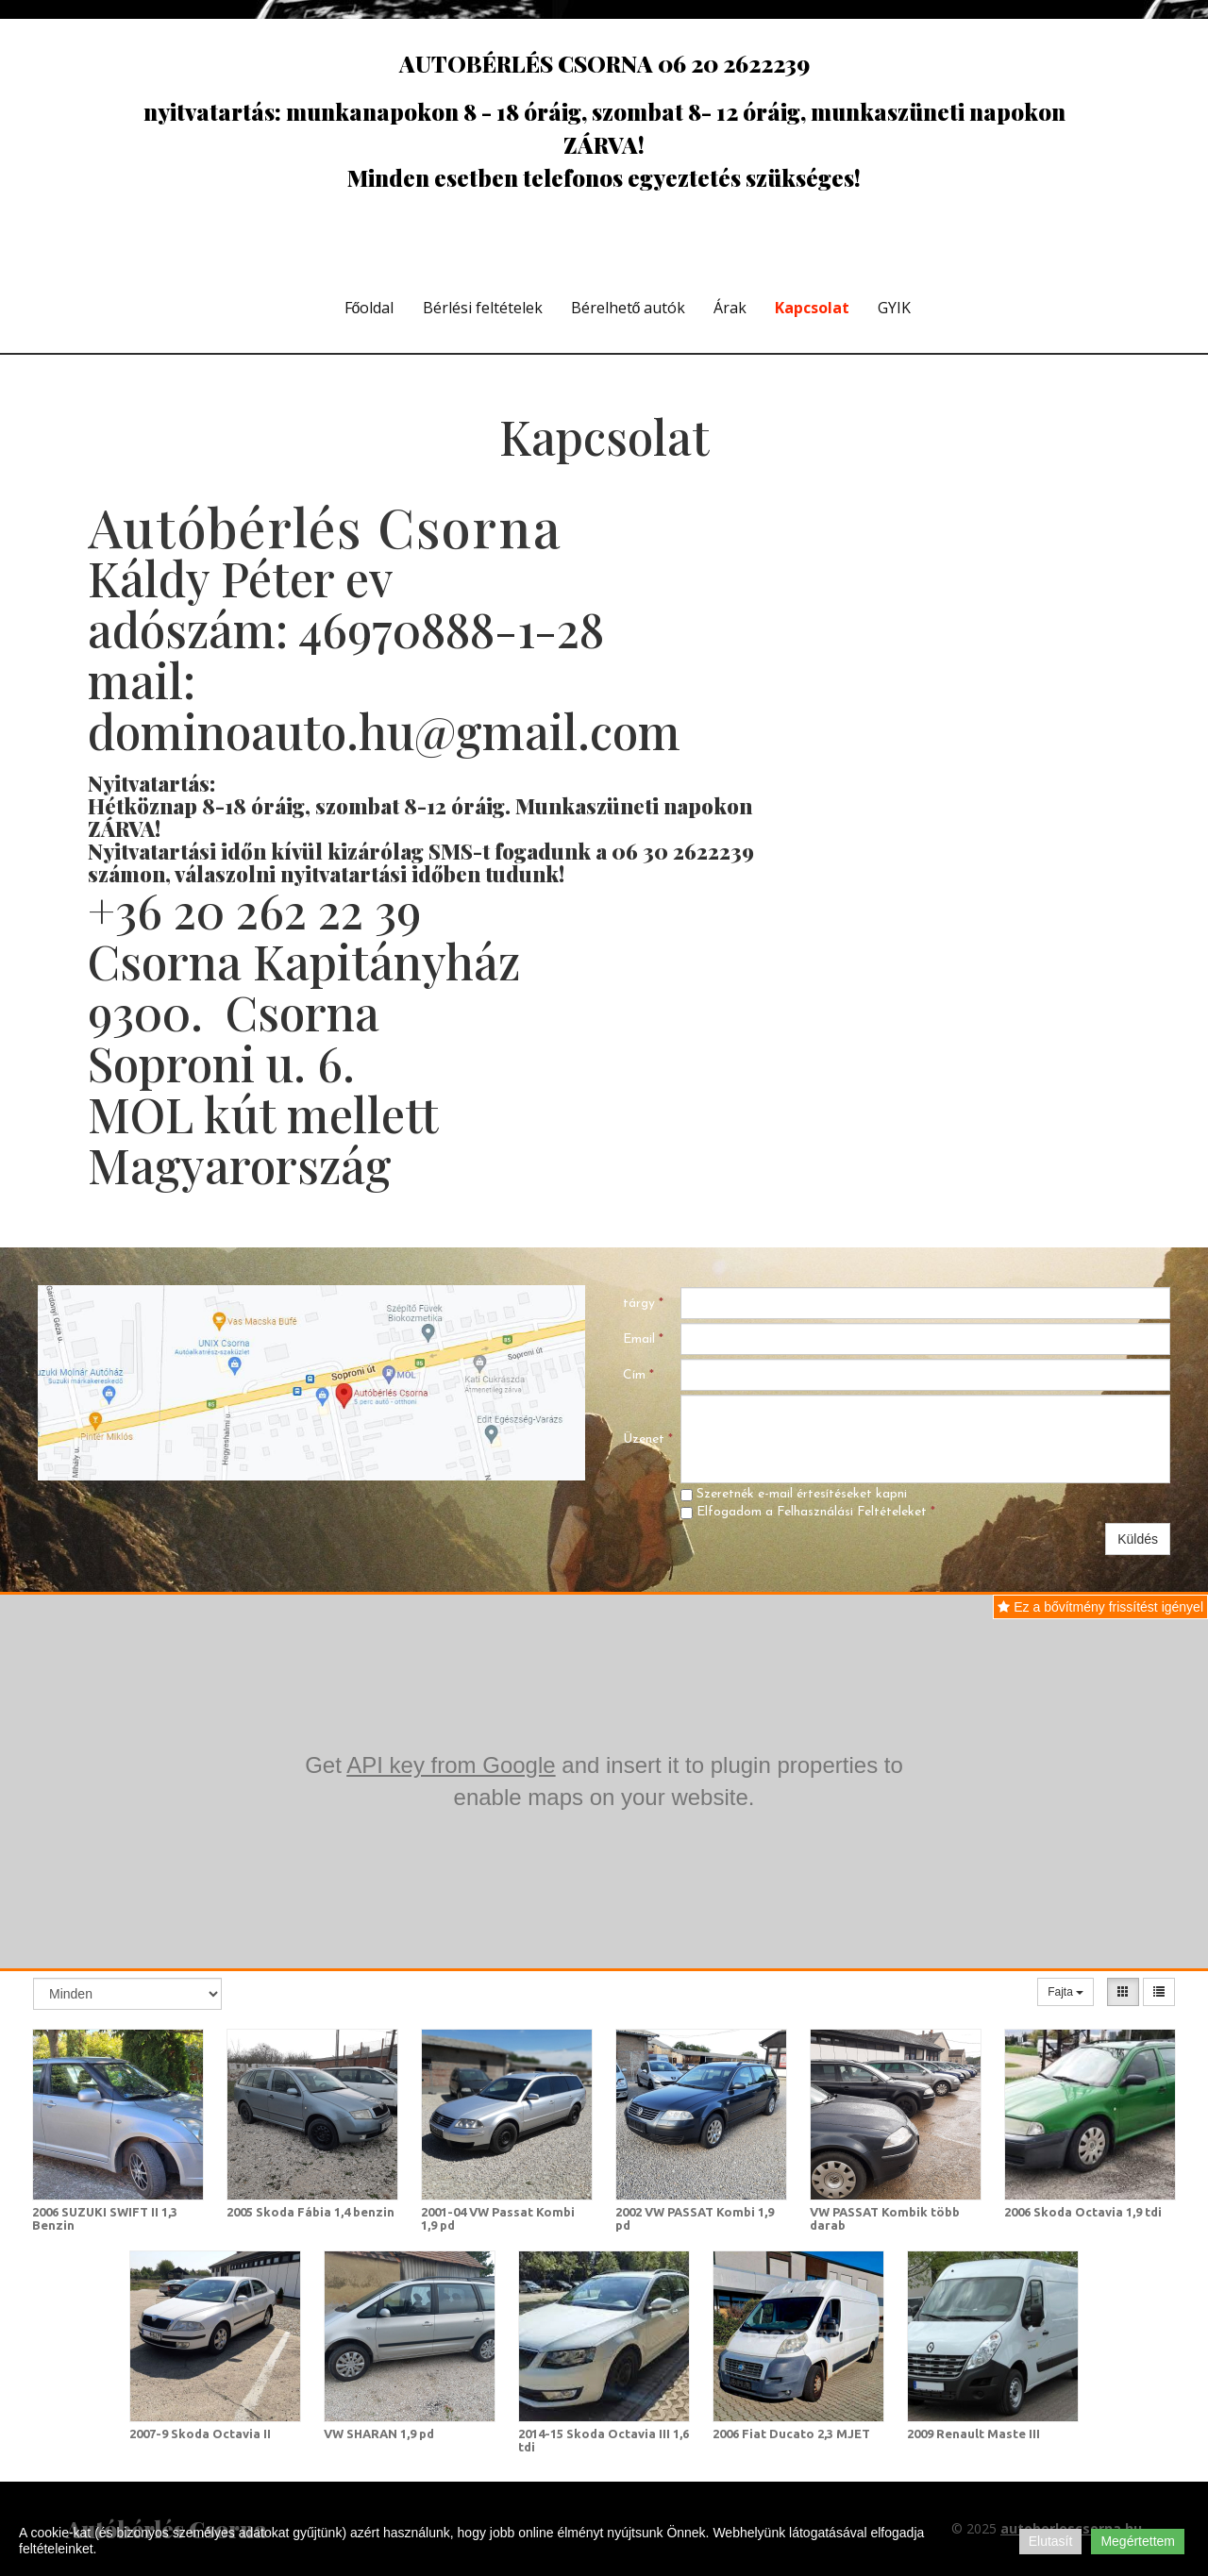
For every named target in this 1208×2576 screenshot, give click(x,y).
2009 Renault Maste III (973, 2433)
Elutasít (1051, 2541)
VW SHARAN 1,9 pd (379, 2433)
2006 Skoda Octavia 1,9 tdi (1083, 2211)
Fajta (1065, 1992)
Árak (730, 307)
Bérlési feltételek (483, 307)
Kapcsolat (812, 307)
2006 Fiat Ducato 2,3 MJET (791, 2433)
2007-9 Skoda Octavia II (200, 2433)
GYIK (894, 307)
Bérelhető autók (628, 307)
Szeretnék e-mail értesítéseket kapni (793, 1494)
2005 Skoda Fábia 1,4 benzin (310, 2211)
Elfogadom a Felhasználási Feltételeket (807, 1512)
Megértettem (1137, 2541)
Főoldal (369, 307)
